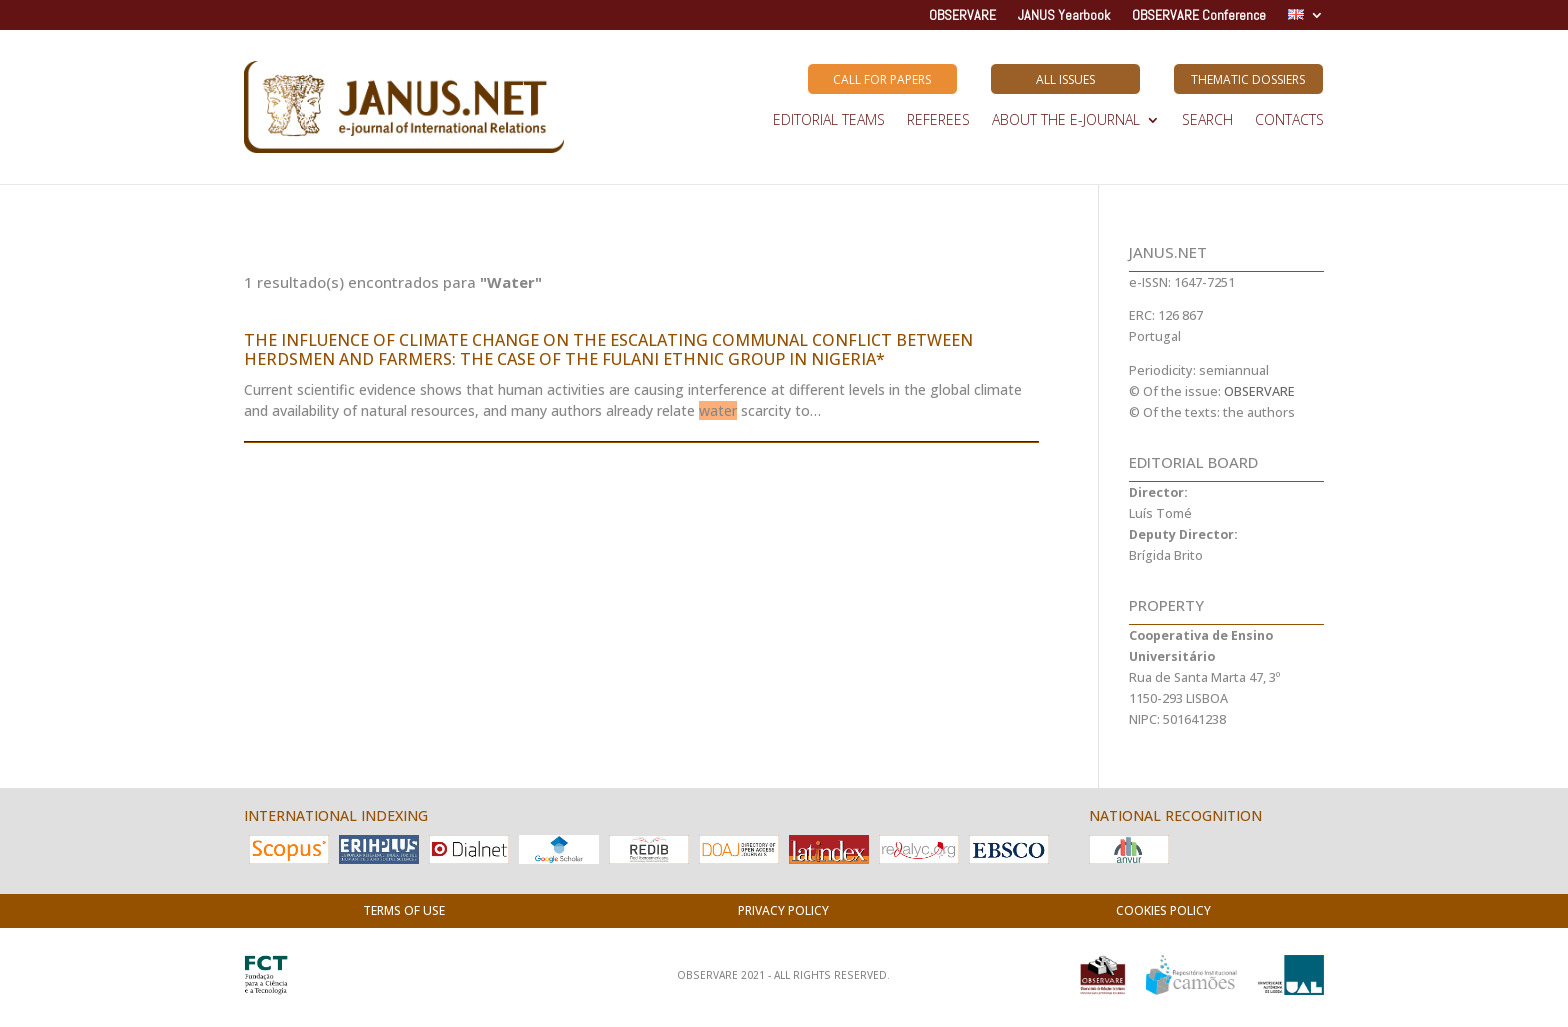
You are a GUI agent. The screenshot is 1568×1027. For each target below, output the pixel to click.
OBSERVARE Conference (1199, 16)
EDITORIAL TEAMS (829, 121)
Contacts (1289, 121)
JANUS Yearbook (1064, 16)
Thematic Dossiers (1248, 79)
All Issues (1065, 79)
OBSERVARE (962, 16)
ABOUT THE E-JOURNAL (1066, 121)
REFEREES (938, 121)
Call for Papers (882, 79)
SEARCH (1207, 121)
